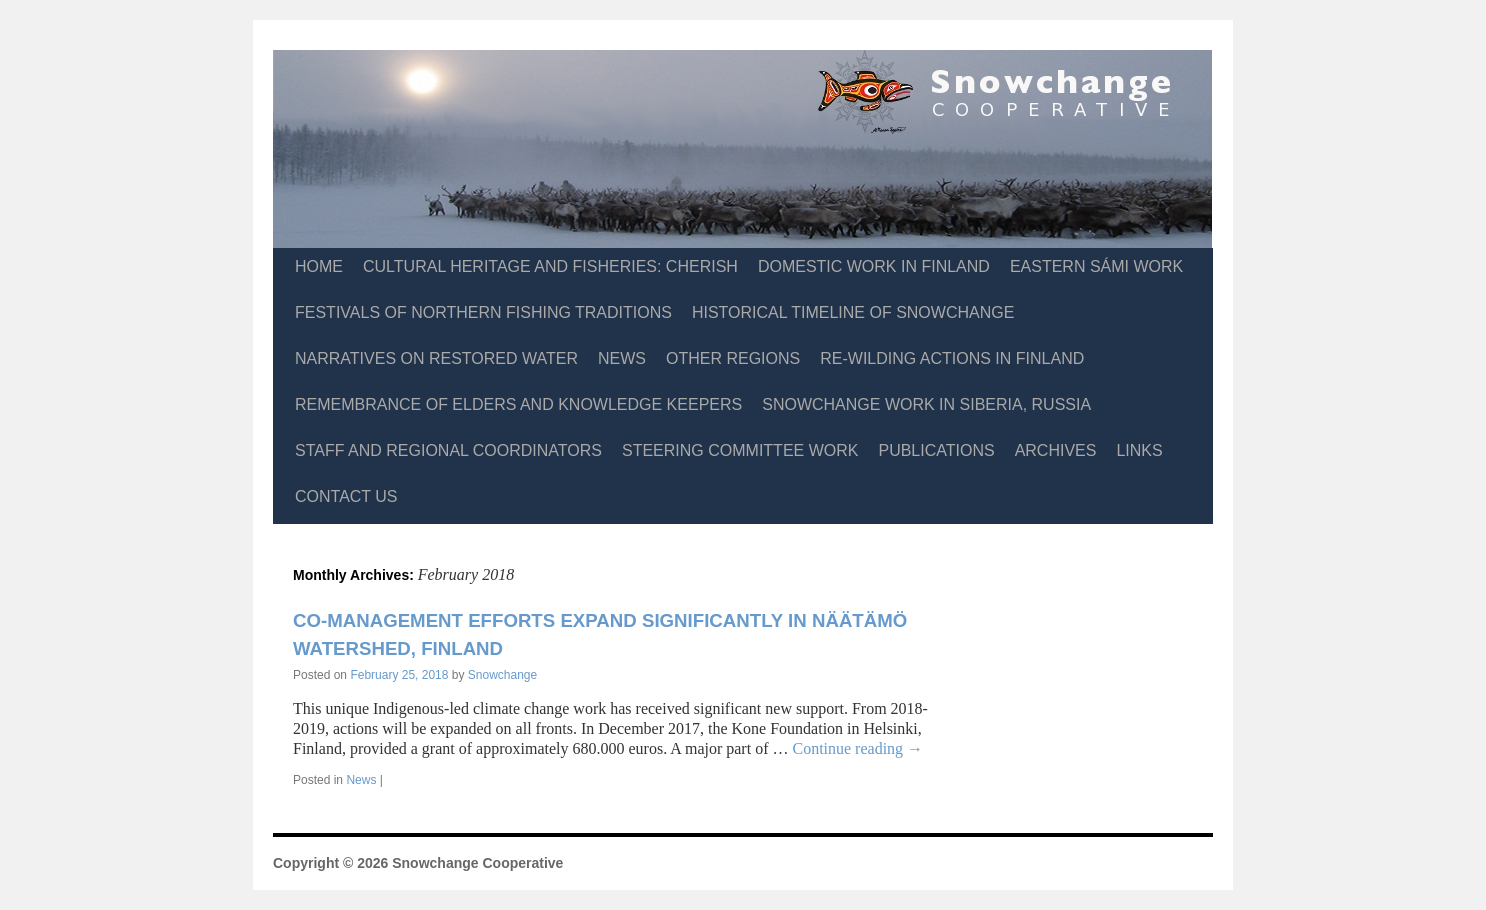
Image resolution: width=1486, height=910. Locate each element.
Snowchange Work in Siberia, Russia (926, 404)
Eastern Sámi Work (1096, 266)
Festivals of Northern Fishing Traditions (483, 312)
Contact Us (346, 496)
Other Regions (733, 358)
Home (319, 266)
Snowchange (502, 675)
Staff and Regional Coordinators (448, 450)
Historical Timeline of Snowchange (853, 312)
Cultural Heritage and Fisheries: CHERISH (550, 266)
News (622, 358)
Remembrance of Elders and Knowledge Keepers (518, 404)
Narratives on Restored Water (436, 358)
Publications (936, 450)
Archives (1056, 450)
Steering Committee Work (740, 450)
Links (1139, 450)
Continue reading (857, 748)
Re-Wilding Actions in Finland (952, 358)
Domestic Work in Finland (874, 266)
